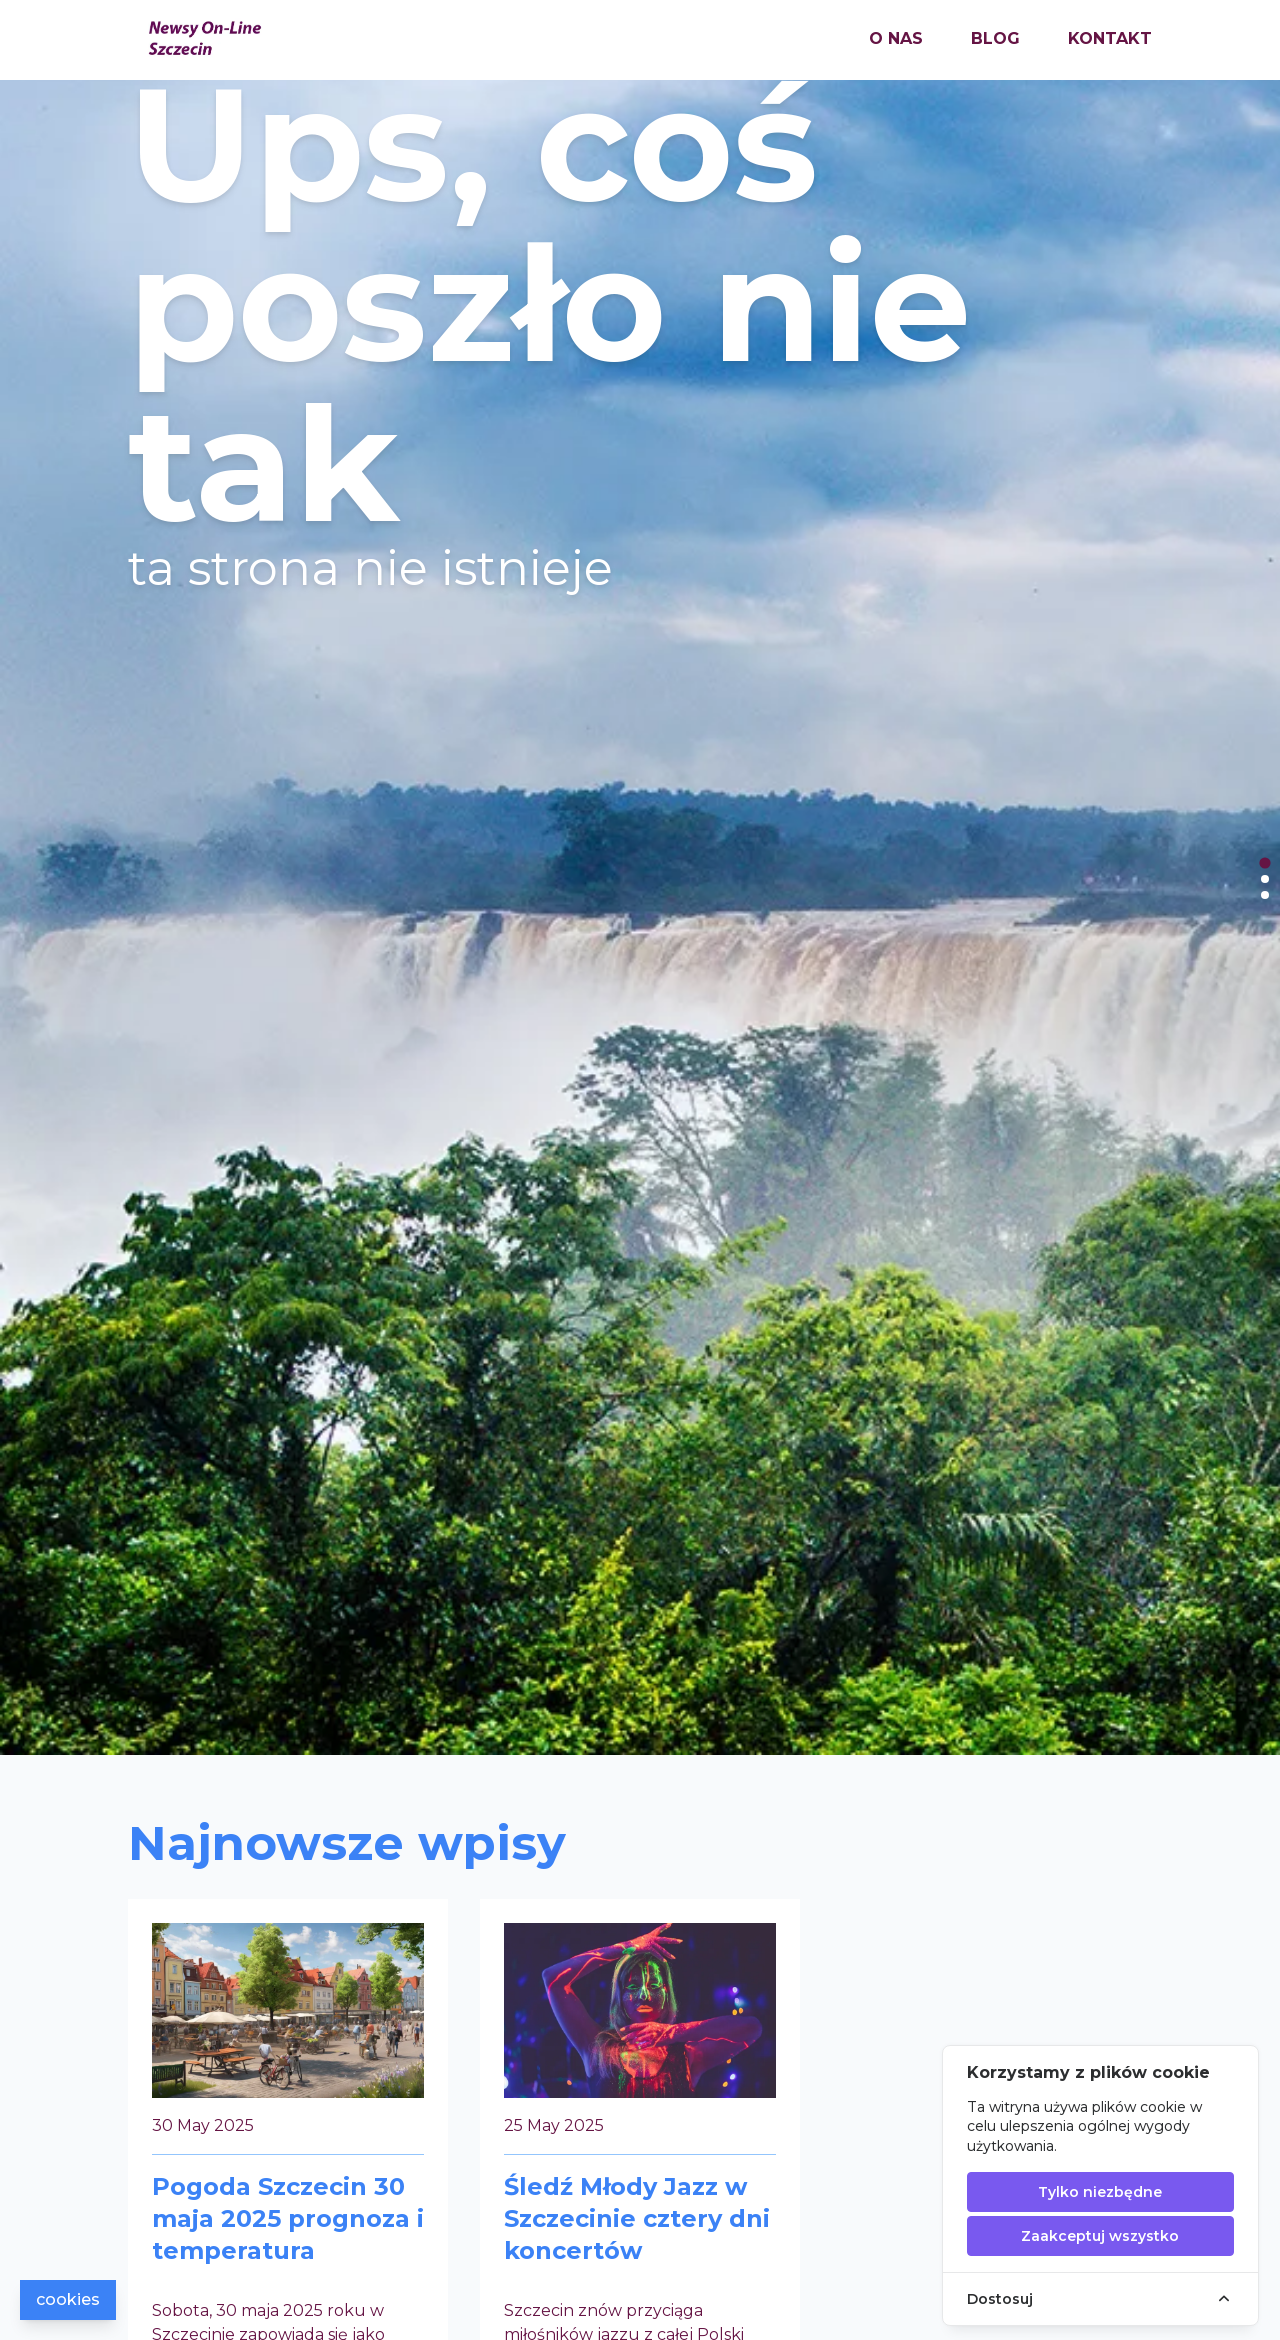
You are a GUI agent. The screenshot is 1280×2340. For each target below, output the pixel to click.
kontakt (1110, 38)
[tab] (1264, 862)
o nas (896, 38)
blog (995, 38)
